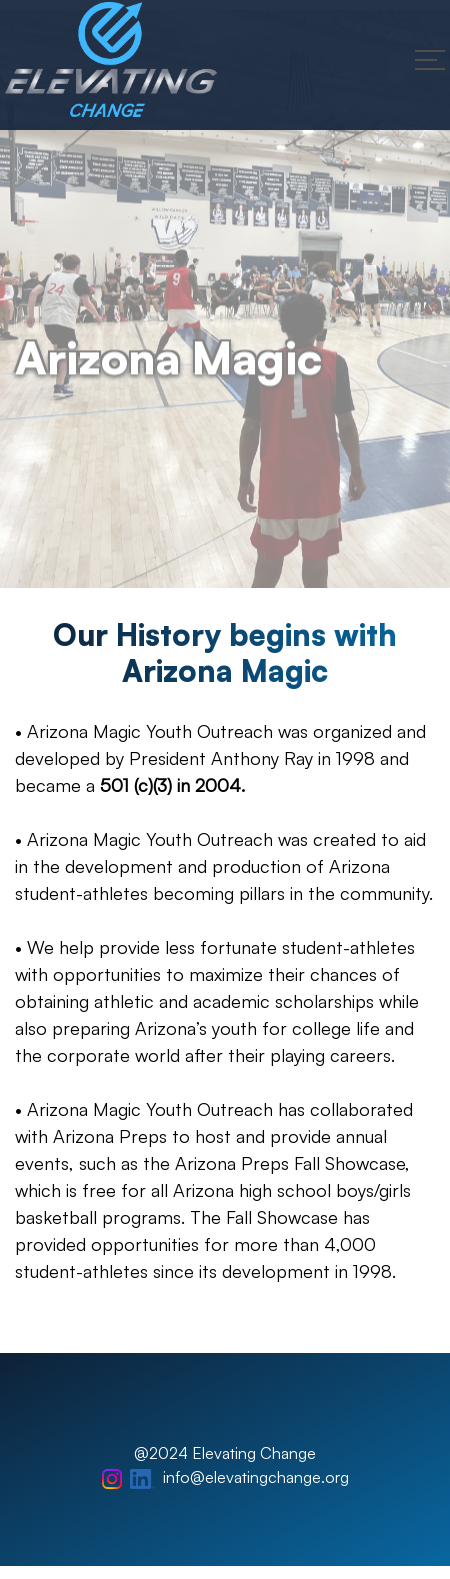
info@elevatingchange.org (256, 1477)
